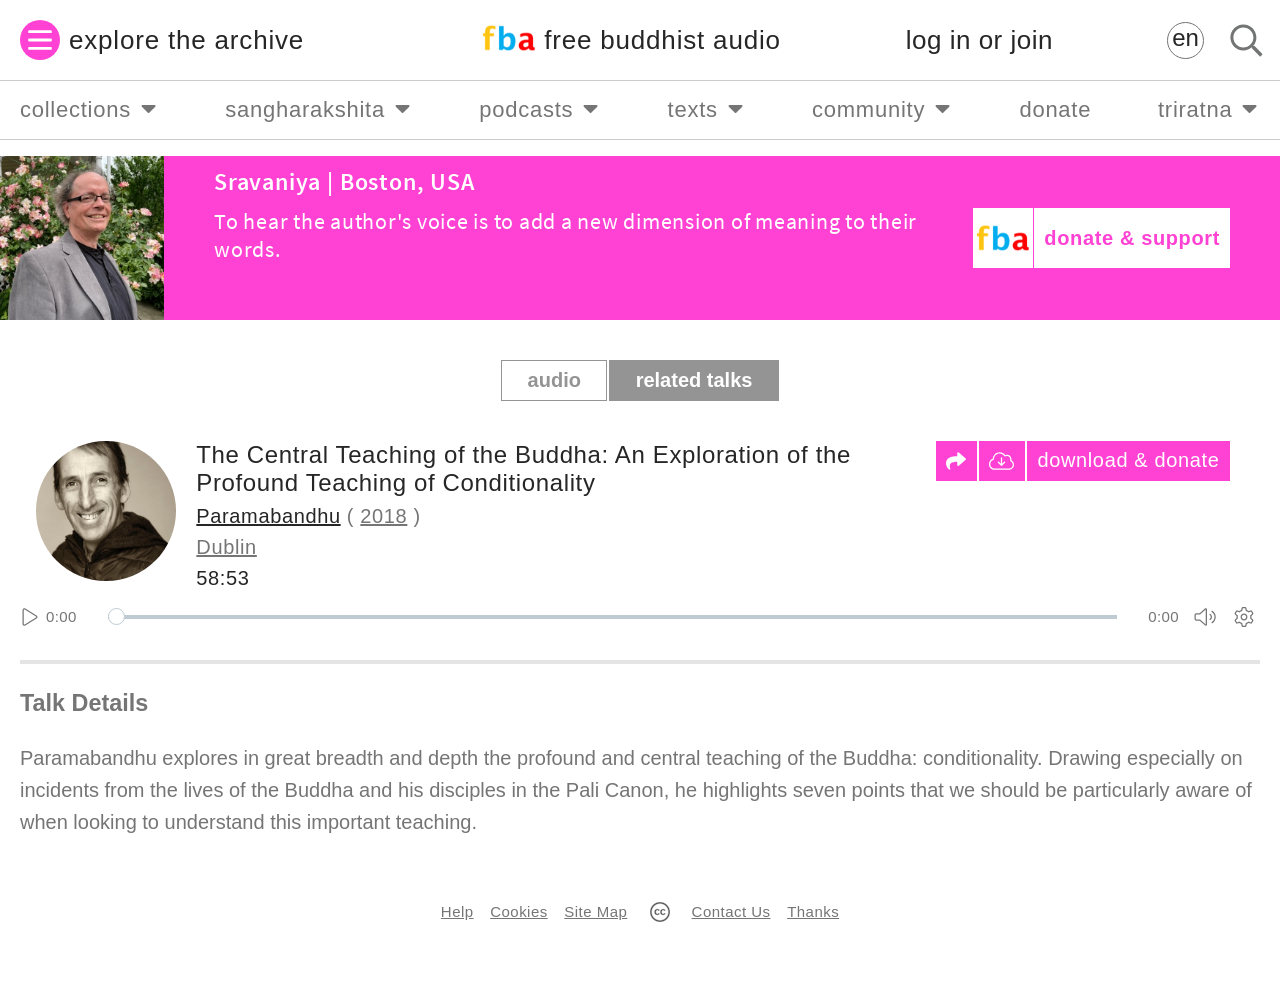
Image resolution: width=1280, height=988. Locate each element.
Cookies (518, 911)
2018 (383, 516)
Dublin (226, 547)
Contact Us (731, 911)
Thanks (813, 911)
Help (457, 911)
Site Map (595, 911)
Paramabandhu (268, 516)
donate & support (1132, 238)
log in (979, 40)
